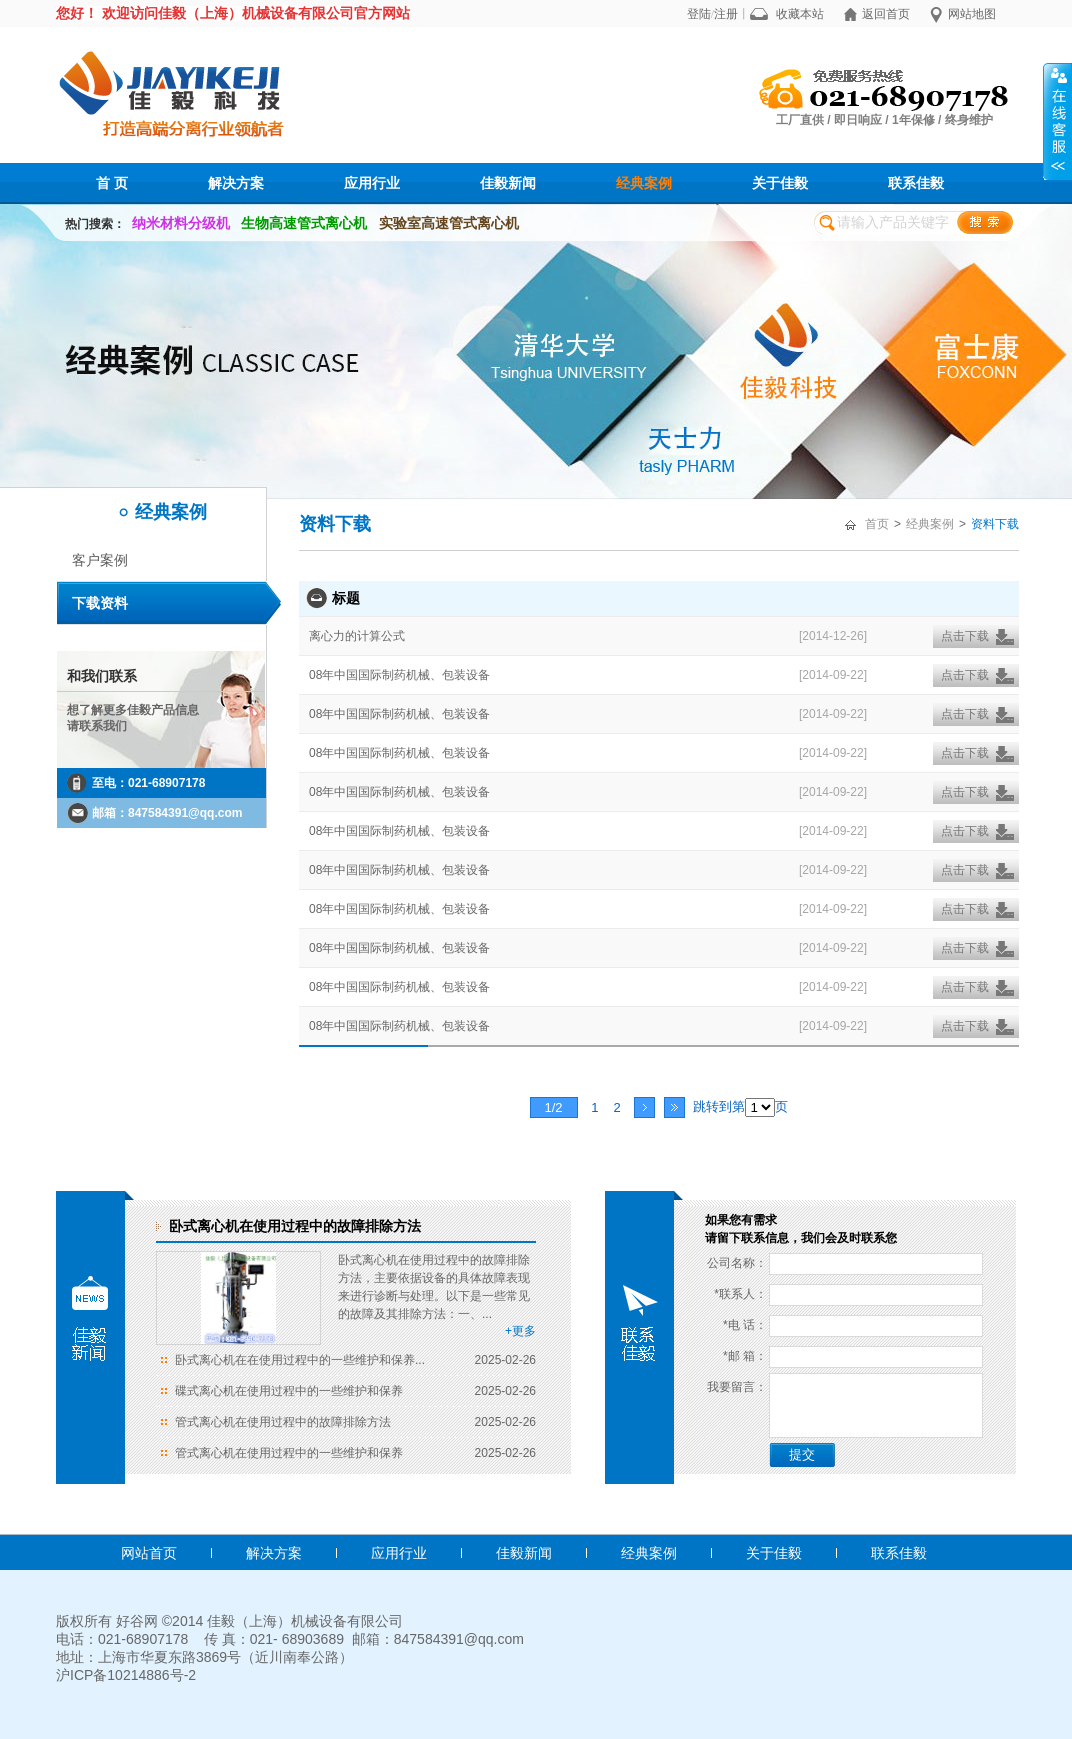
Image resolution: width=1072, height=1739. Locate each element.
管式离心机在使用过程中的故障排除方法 (283, 1422)
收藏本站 (800, 14)
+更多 (520, 1331)
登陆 (699, 14)
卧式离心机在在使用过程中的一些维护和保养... (300, 1360)
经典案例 (644, 183)
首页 (877, 524)
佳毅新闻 (508, 183)
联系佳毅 (916, 183)
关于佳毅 (780, 183)
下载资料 (100, 603)
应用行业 (372, 183)
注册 (726, 14)
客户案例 (100, 560)
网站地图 (972, 14)
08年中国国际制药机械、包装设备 (399, 675)
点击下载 (965, 636)
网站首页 (149, 1553)
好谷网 (137, 1621)
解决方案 (236, 183)
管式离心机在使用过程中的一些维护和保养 (289, 1453)
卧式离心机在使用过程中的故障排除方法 (295, 1226)
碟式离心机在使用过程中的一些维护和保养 (289, 1391)
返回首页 (886, 14)
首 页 (112, 183)
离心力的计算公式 (357, 636)
